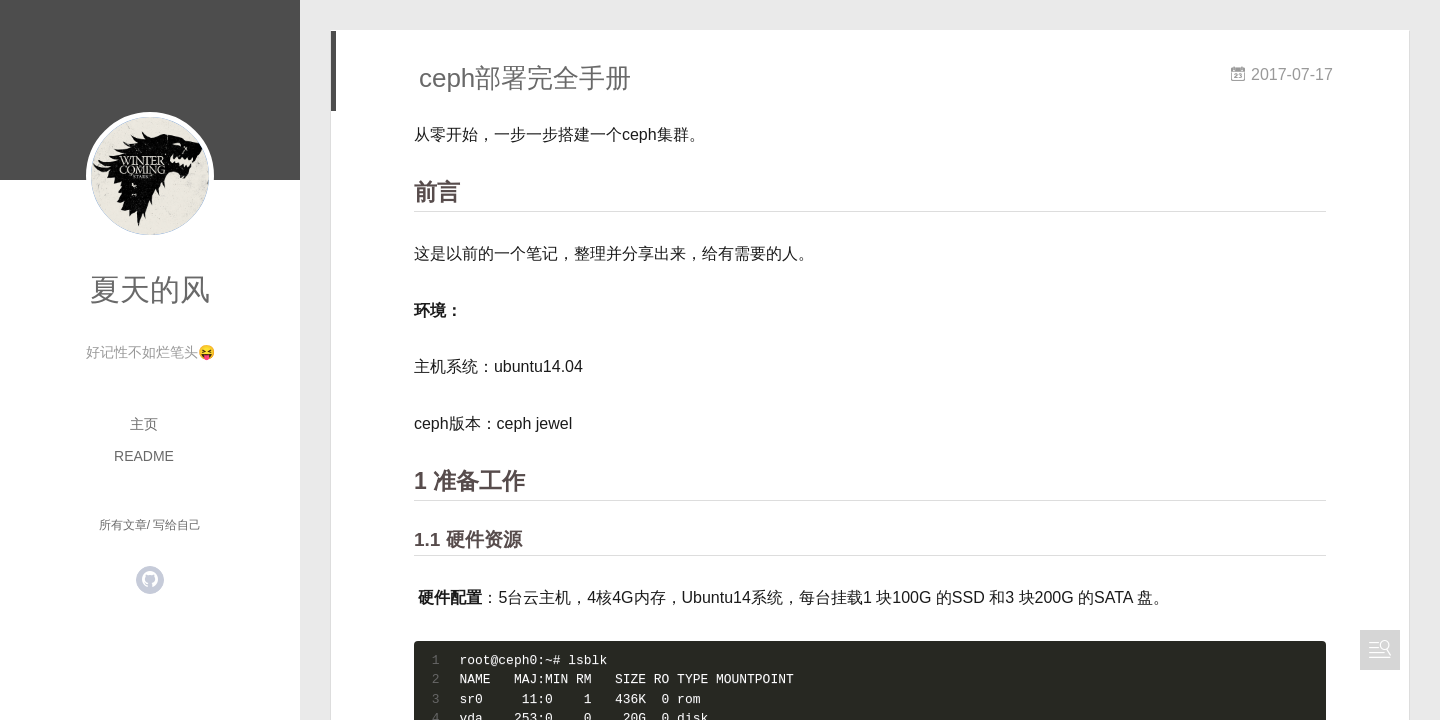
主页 (144, 424)
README (144, 456)
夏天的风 (150, 289)
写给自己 (177, 525)
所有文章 (123, 525)
